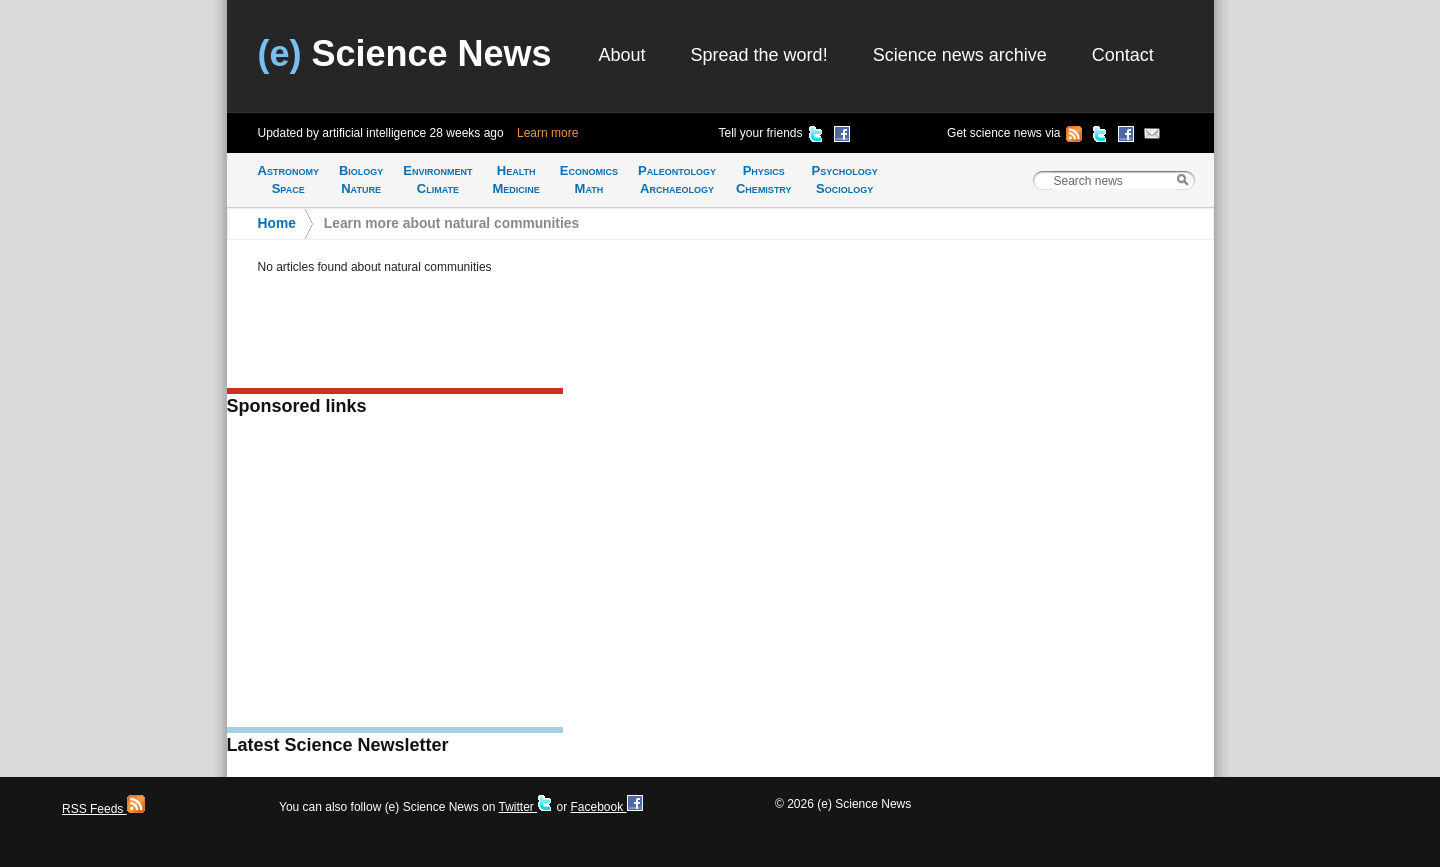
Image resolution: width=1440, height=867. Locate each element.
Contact (1123, 55)
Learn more (547, 133)
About (622, 55)
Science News (405, 53)
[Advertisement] (395, 578)
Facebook (606, 807)
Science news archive (960, 55)
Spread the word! (759, 55)
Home (277, 223)
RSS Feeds (103, 809)
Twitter (525, 807)
